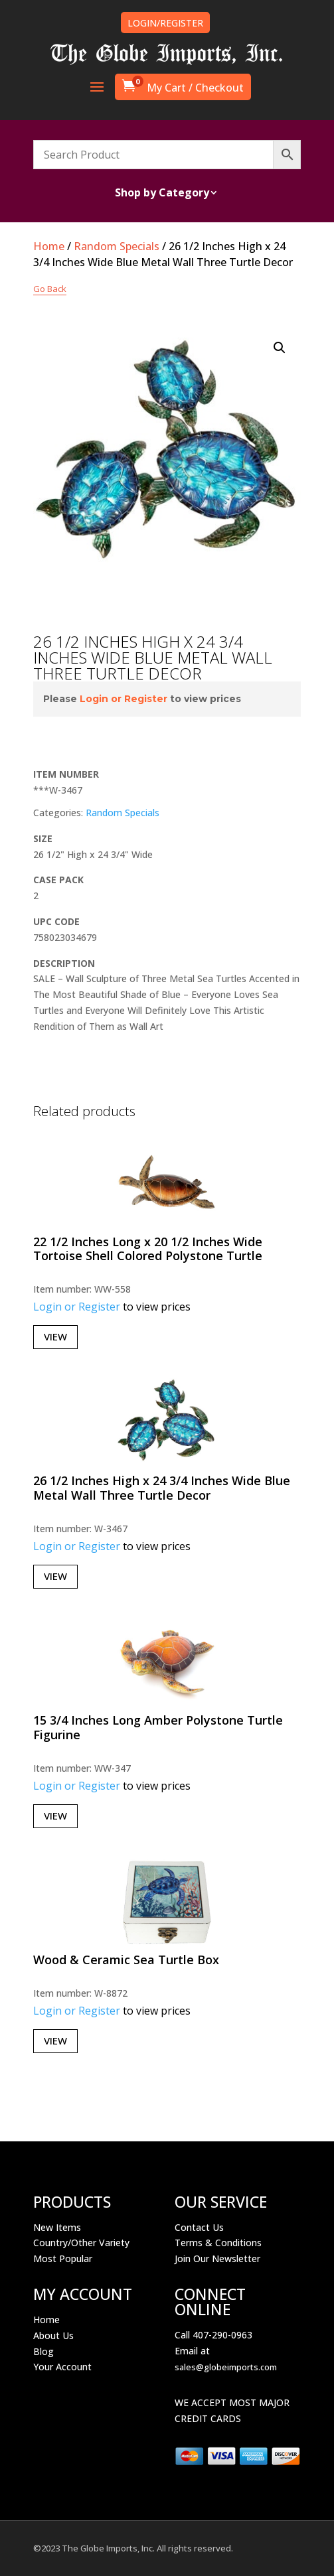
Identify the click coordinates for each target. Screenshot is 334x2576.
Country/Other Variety (81, 2242)
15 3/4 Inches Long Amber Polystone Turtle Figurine (158, 1727)
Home (48, 246)
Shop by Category (162, 194)
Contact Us (199, 2227)
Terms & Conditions (218, 2242)
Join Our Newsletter (217, 2258)
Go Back (49, 289)
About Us (53, 2335)
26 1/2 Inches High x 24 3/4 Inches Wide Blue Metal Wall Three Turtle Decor (161, 1487)
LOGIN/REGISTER (165, 23)
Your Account (62, 2366)
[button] (280, 348)
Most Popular (62, 2258)
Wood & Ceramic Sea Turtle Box (126, 1960)
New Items (57, 2227)
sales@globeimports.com (226, 2367)
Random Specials (116, 246)
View (55, 1336)
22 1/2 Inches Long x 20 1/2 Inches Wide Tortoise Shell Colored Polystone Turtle (147, 1249)
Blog (43, 2351)
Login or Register (123, 699)
